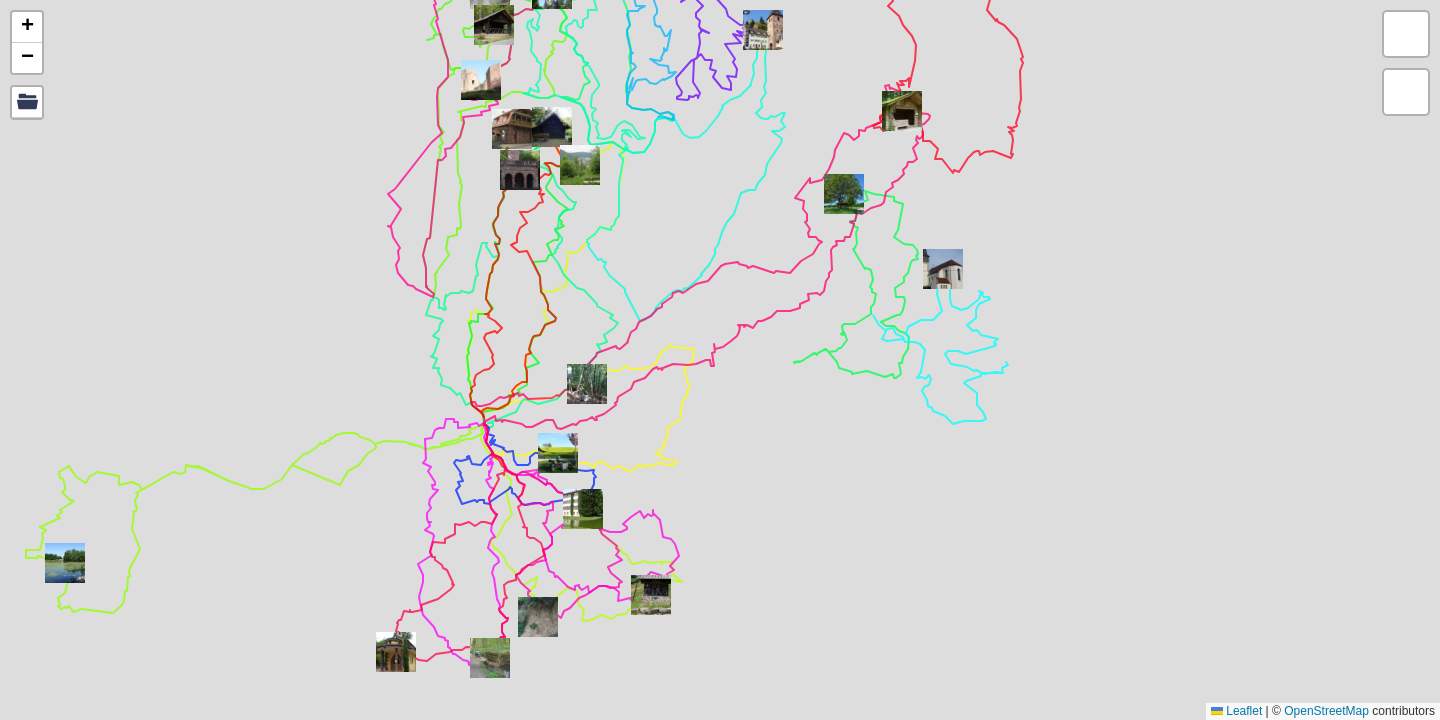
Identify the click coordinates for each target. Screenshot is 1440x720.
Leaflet (1236, 711)
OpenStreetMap (1326, 711)
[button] (587, 384)
